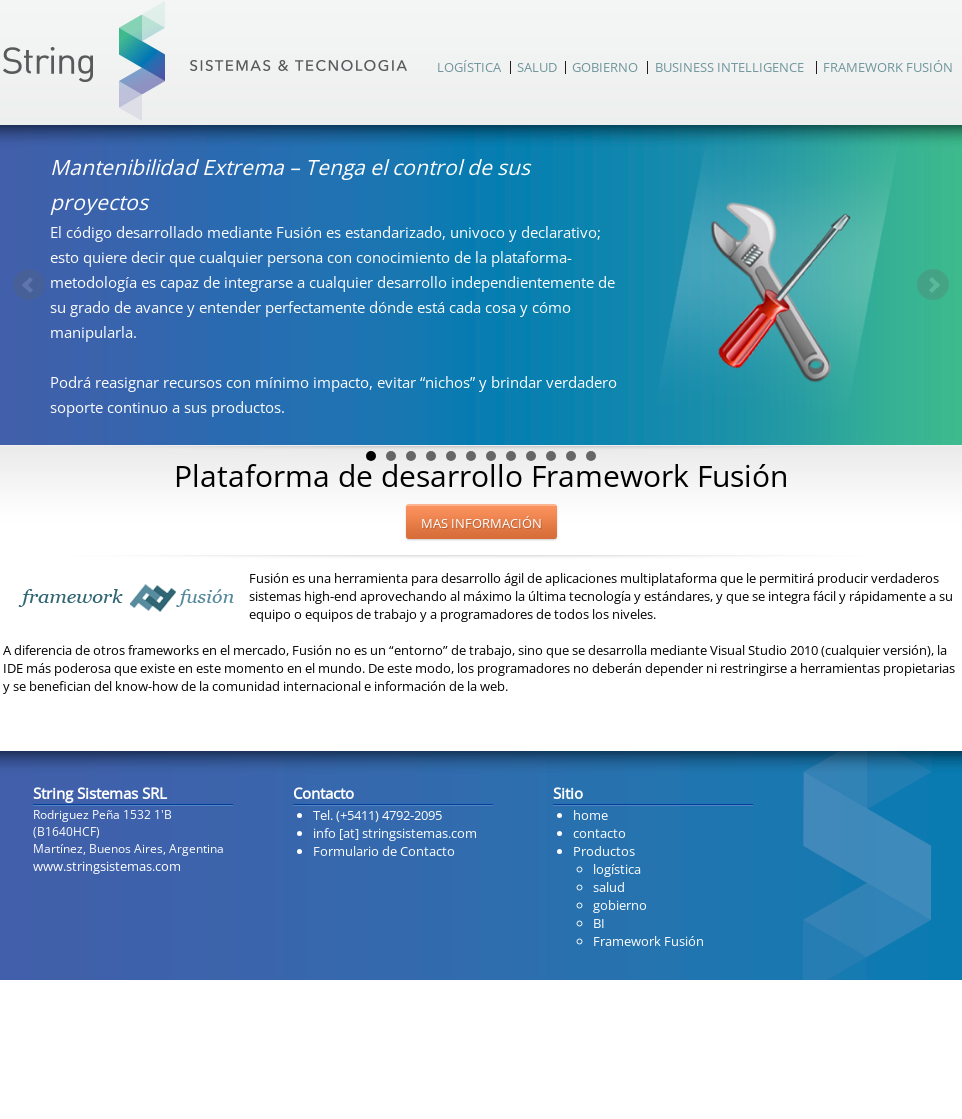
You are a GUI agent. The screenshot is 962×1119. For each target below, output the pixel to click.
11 (571, 456)
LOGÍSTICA (469, 67)
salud (609, 887)
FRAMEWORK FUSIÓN (888, 67)
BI (599, 923)
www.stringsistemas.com (107, 866)
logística (617, 869)
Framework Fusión (648, 941)
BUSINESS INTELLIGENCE (729, 67)
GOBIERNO (605, 67)
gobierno (620, 905)
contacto (599, 833)
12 (591, 456)
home (590, 815)
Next (933, 285)
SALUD (537, 67)
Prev (29, 285)
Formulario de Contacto (384, 851)
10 (551, 456)
